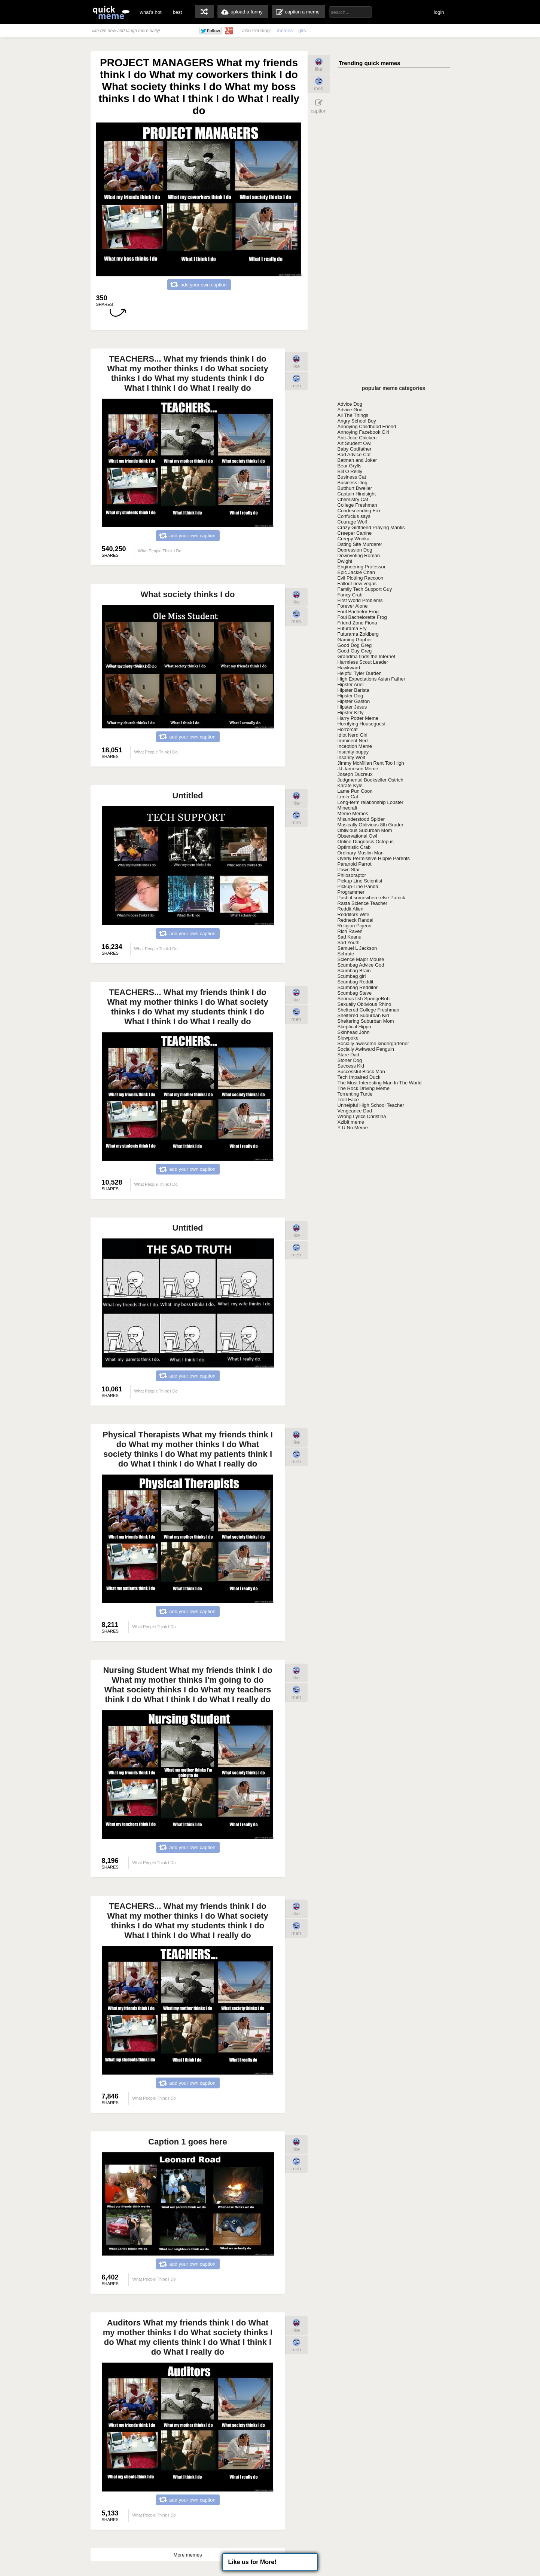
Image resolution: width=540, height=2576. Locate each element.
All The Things (353, 415)
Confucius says (354, 516)
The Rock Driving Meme (364, 1088)
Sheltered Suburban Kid (363, 1015)
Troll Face (348, 1099)
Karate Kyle (350, 785)
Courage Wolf (352, 522)
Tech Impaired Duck (359, 1077)
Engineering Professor (362, 566)
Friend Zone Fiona (357, 623)
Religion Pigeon (355, 925)
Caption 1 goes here (187, 2141)
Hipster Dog (350, 696)
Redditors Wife (353, 914)
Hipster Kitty (351, 712)
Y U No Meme (353, 1127)
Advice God (350, 409)
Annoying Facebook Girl (364, 432)
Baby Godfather (355, 449)
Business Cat (352, 477)
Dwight (345, 561)
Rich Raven (350, 931)
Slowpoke (348, 1038)
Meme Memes (353, 813)
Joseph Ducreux (355, 774)
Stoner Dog (350, 1060)
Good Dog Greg (355, 645)
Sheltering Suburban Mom (366, 1021)
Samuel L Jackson (357, 948)
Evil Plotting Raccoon (361, 578)
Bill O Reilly (350, 471)
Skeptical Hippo (354, 1026)
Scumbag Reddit (355, 982)
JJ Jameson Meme (358, 768)
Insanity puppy (353, 752)
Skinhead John (354, 1032)
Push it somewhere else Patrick (371, 897)
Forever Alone (353, 606)
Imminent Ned (353, 740)
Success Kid (351, 1066)
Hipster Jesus (352, 707)
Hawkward (349, 667)
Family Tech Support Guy (365, 589)
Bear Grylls (349, 466)
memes (285, 30)
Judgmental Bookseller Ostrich (370, 780)
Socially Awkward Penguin (366, 1049)
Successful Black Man (361, 1071)
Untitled (188, 795)
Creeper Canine (355, 533)
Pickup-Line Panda (358, 886)
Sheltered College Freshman (368, 1010)
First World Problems (360, 600)
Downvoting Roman (359, 555)
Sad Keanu (349, 937)
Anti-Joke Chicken (357, 437)
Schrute (346, 954)
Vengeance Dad (355, 1111)
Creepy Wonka (354, 538)
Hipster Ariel (351, 684)
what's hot (151, 12)
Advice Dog (350, 404)
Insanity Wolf (351, 757)
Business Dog (352, 482)
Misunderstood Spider (361, 819)
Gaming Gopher (355, 639)
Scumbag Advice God (361, 965)
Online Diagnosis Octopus (366, 841)
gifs (302, 30)
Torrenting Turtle (355, 1094)
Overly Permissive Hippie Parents (374, 858)
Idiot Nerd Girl (352, 735)
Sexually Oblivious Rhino (364, 1004)
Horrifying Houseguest (362, 724)
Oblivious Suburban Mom (365, 830)
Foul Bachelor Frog (358, 611)
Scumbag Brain (354, 970)
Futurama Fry (352, 628)
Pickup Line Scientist (360, 881)
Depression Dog (355, 550)
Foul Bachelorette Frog (362, 617)
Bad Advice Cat (354, 454)
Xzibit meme (351, 1122)
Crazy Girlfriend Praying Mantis (371, 527)
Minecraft (347, 808)
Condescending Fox (359, 510)
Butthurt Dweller (355, 488)
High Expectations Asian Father (371, 679)
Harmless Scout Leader (363, 662)
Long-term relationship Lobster (370, 802)
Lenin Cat (348, 796)
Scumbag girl (352, 976)
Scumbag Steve (355, 993)
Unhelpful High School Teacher (371, 1105)
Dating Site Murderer (360, 544)
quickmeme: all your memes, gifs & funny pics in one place (111, 12)
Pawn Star (349, 869)
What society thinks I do (188, 594)
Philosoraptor (352, 875)
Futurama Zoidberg (358, 634)
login (439, 12)
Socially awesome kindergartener (373, 1043)
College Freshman (357, 505)
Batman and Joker (357, 460)
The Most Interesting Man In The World (380, 1083)
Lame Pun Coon (355, 791)
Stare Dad (349, 1054)
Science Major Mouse (361, 959)
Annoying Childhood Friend (367, 426)
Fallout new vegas (357, 583)
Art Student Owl (355, 443)
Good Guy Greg (355, 651)
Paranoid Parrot (355, 864)
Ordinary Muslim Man (361, 853)
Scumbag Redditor (358, 987)
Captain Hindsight (357, 494)
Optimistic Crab (354, 847)
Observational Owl (357, 836)
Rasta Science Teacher (362, 903)
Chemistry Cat (353, 499)
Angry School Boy (357, 421)
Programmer (351, 892)
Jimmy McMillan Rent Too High (371, 763)
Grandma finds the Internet (367, 656)
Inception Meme (355, 746)
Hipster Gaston (354, 701)
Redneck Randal (355, 920)
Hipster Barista (353, 690)
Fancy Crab (350, 595)
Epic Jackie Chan (356, 572)
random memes (204, 11)
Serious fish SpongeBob (364, 998)
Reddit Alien (350, 909)
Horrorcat (348, 729)
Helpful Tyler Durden (360, 673)
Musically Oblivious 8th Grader (370, 825)
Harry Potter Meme (358, 718)
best (177, 12)
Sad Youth (349, 942)
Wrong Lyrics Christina (362, 1116)
